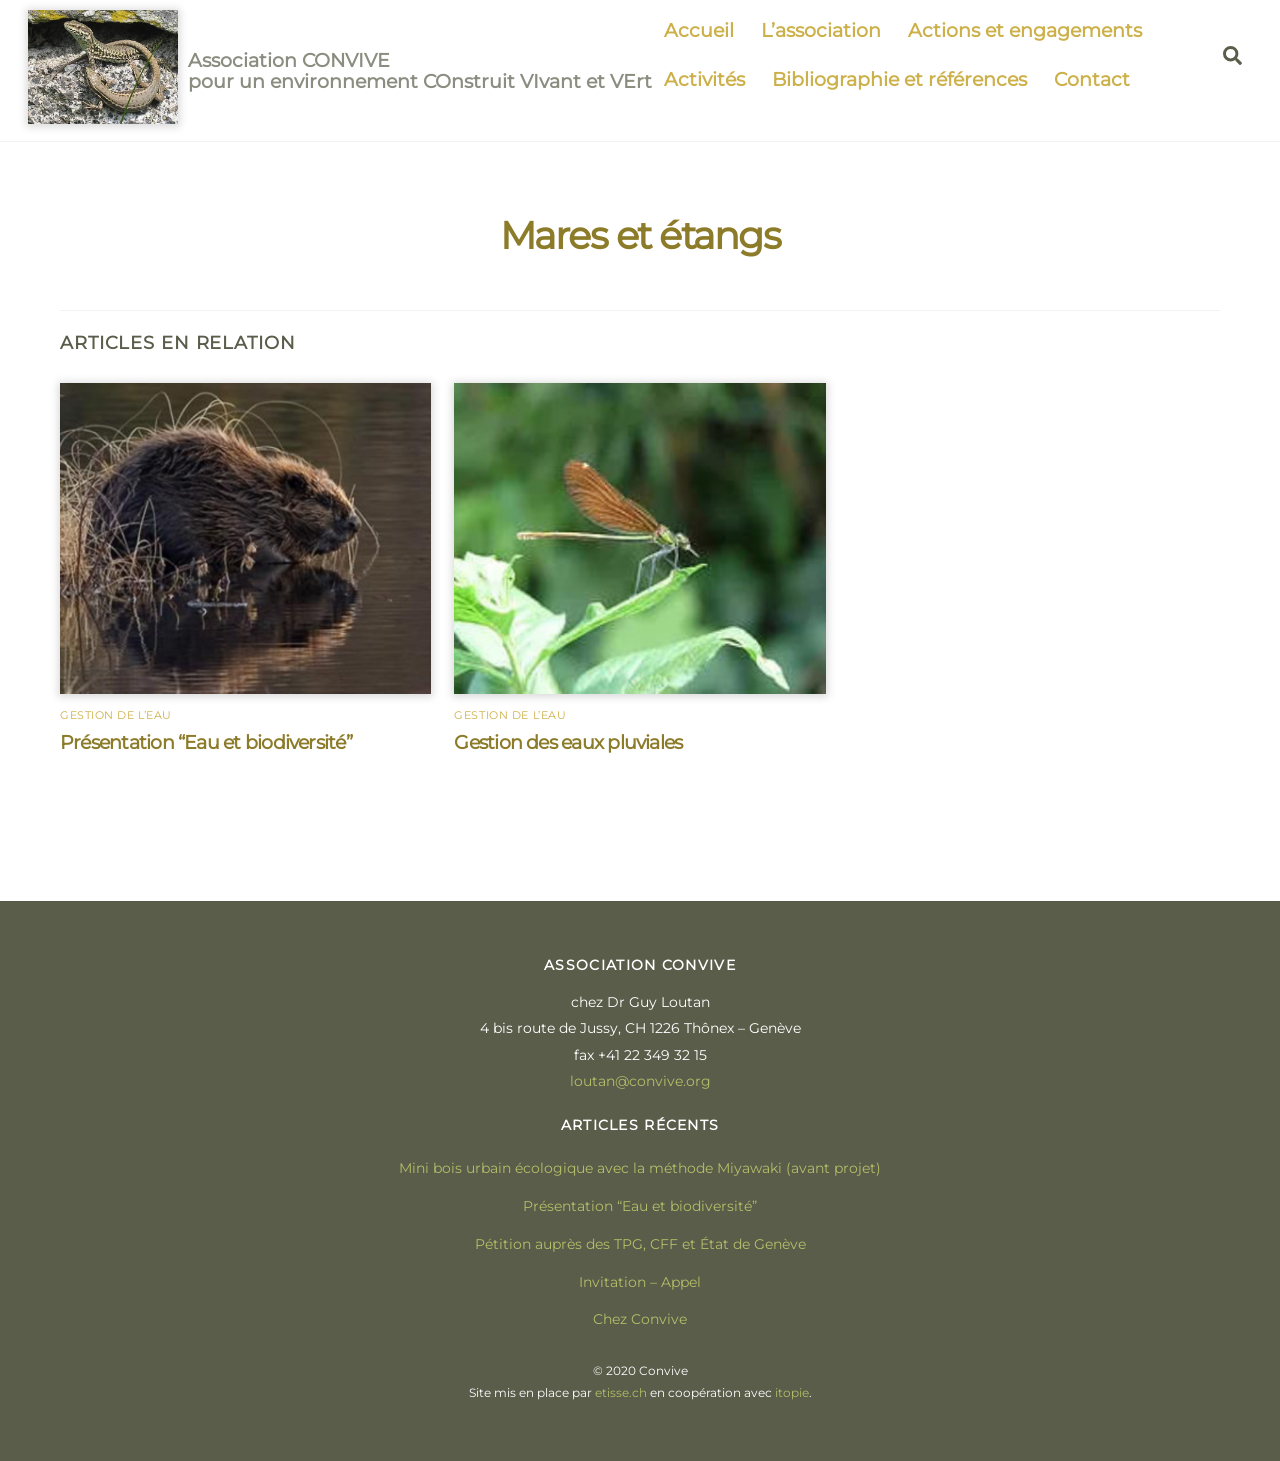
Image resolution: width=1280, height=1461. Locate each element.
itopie (792, 1392)
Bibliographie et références (899, 79)
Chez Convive (640, 1319)
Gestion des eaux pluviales (568, 742)
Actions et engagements (1025, 30)
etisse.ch (621, 1392)
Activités (704, 79)
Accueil (699, 30)
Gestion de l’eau (116, 715)
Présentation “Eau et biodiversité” (206, 742)
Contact (1092, 79)
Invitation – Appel (640, 1282)
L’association (821, 30)
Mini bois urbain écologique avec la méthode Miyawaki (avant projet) (640, 1168)
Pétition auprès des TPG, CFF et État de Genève (640, 1244)
